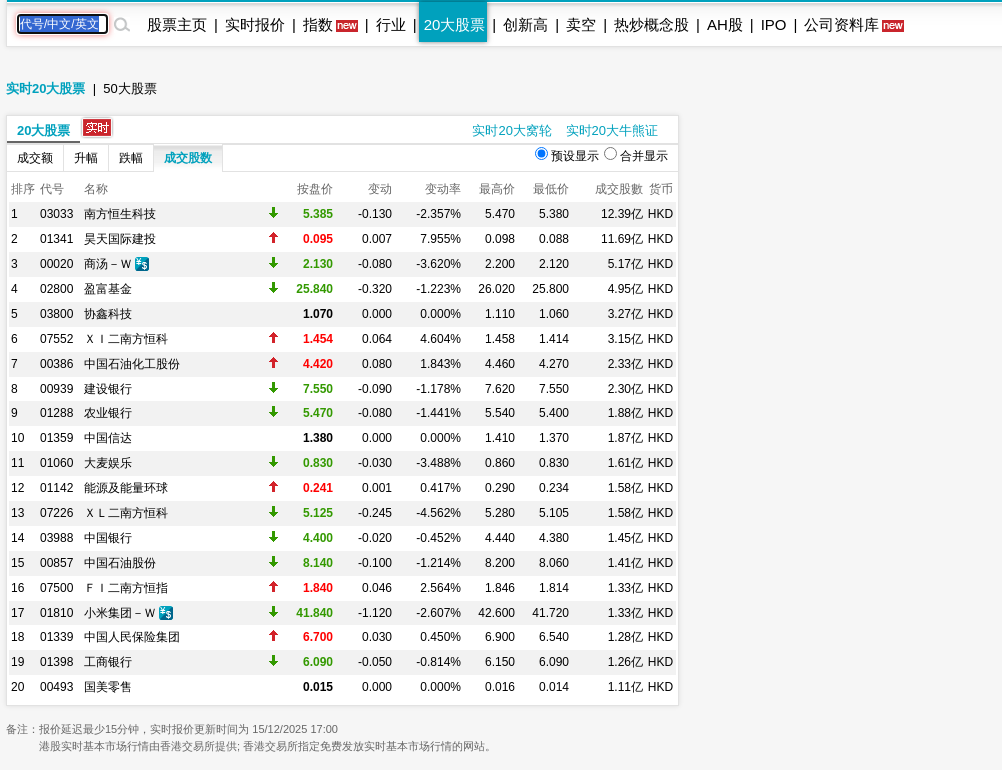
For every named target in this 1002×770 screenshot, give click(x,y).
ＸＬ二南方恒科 (126, 513)
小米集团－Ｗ (120, 613)
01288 (56, 413)
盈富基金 (108, 289)
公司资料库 (841, 24)
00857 (56, 563)
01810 (56, 613)
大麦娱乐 (108, 463)
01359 (56, 438)
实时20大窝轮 (511, 130)
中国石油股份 (120, 563)
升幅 (86, 158)
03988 (56, 538)
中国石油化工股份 (132, 364)
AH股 (725, 24)
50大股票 (129, 88)
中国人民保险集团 (132, 637)
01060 (56, 463)
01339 (56, 637)
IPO (774, 24)
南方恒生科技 (120, 214)
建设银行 (108, 389)
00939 (56, 389)
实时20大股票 (45, 88)
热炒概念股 (651, 24)
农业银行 (108, 413)
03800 (56, 314)
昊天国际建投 (120, 239)
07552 (56, 339)
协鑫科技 (108, 314)
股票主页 (177, 24)
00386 (56, 364)
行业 (391, 24)
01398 (56, 662)
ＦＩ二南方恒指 (126, 588)
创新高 (525, 24)
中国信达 (108, 438)
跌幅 (131, 158)
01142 (56, 488)
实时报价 (255, 24)
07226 (56, 513)
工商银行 (108, 662)
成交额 (35, 158)
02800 (56, 289)
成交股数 (188, 158)
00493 (56, 687)
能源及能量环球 (126, 488)
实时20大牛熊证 (612, 130)
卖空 (581, 24)
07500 (56, 588)
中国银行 (108, 538)
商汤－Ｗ (108, 264)
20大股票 (455, 24)
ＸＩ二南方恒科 (126, 339)
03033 (56, 214)
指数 (318, 24)
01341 (56, 239)
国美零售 (108, 687)
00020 (56, 264)
